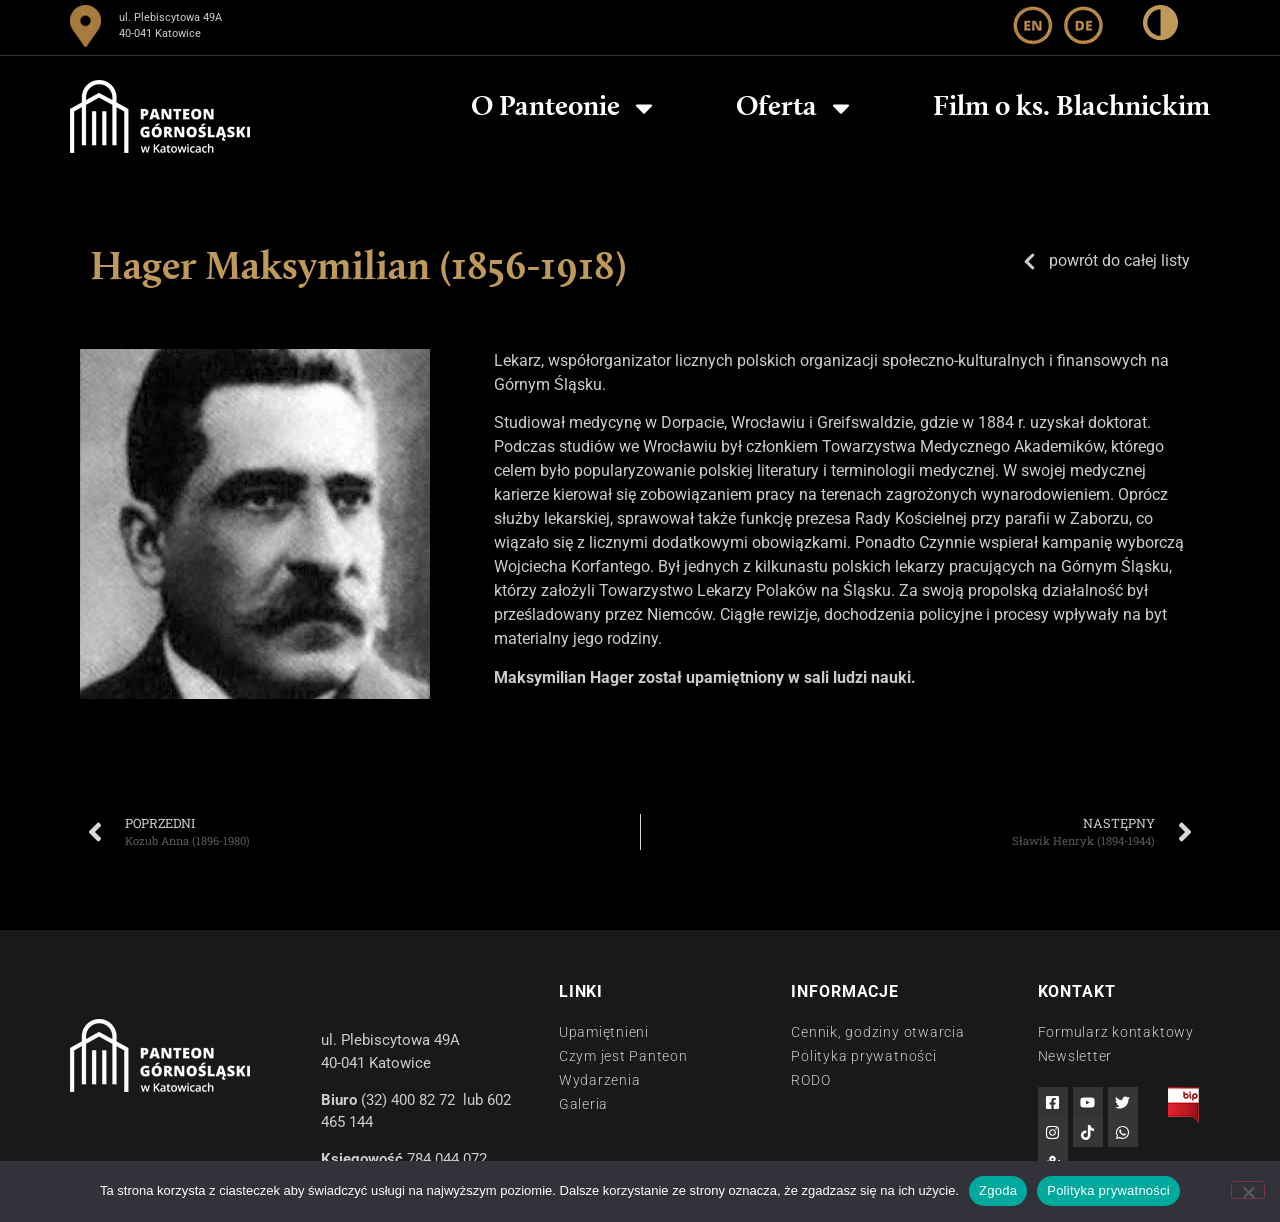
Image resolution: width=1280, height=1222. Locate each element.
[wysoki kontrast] (1160, 26)
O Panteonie (564, 108)
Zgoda (998, 1190)
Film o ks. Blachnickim (1071, 108)
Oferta (795, 108)
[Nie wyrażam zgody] (1248, 1190)
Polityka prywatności (1108, 1190)
